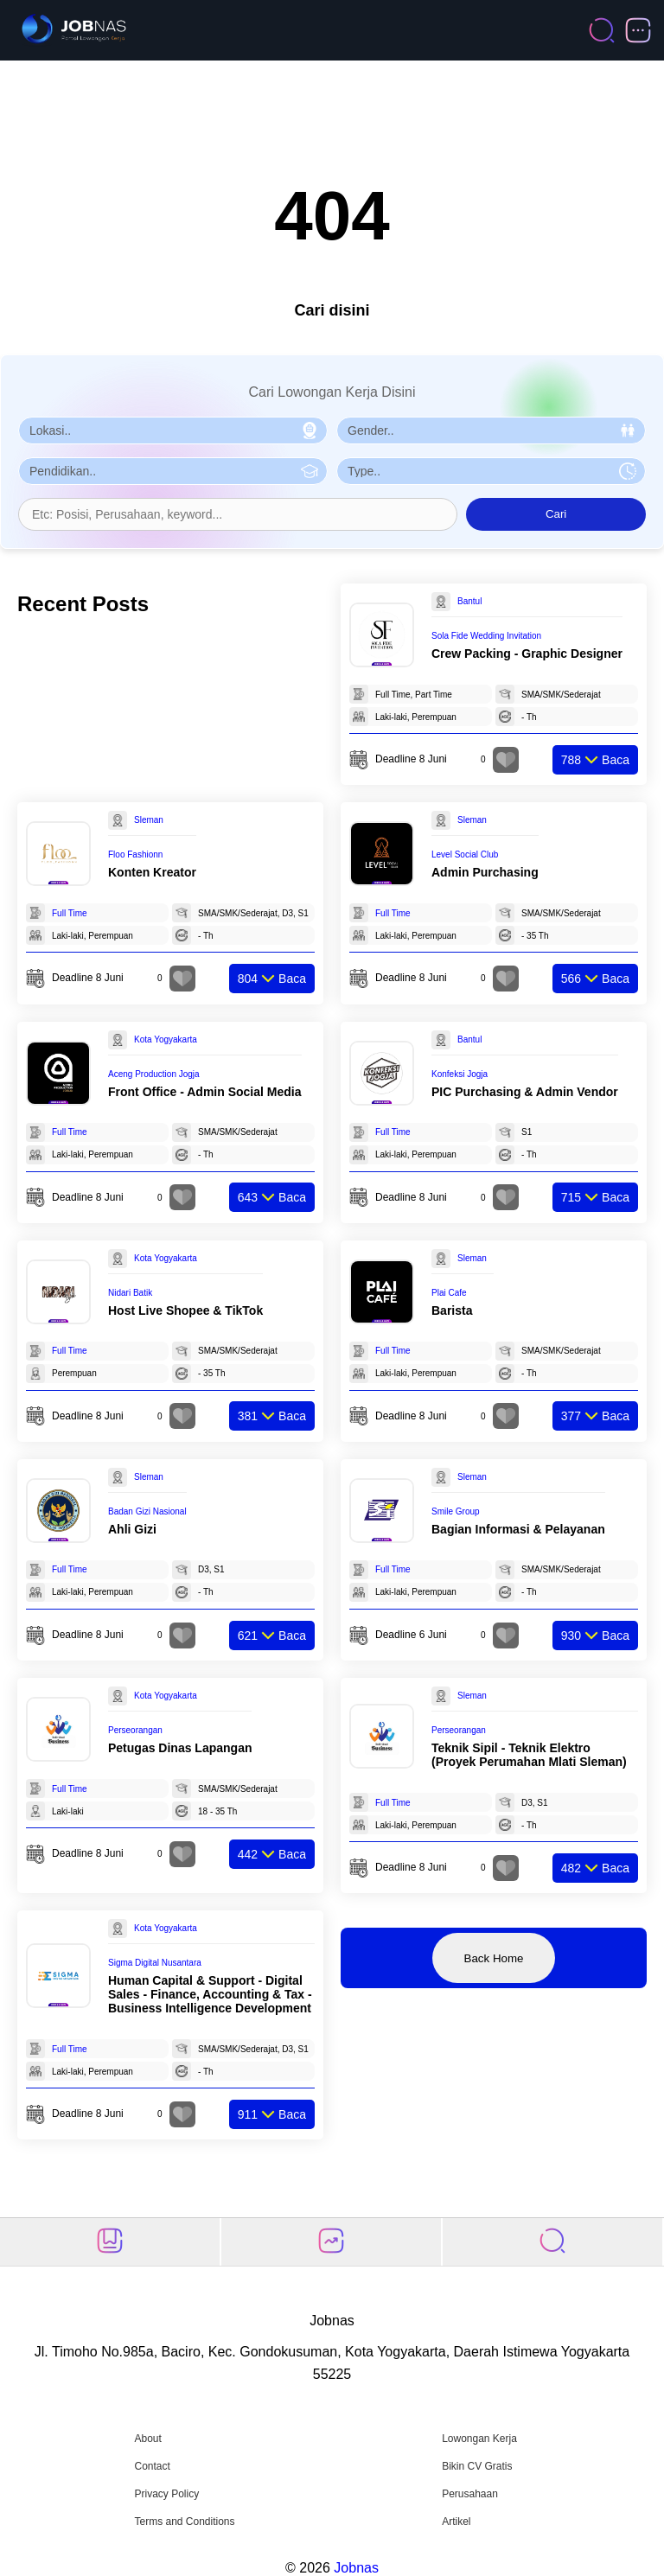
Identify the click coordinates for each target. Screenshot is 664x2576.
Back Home (494, 1958)
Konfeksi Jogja (459, 1074)
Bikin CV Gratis (477, 2466)
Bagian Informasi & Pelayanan (518, 1529)
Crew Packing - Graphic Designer (526, 653)
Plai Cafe (449, 1293)
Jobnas (356, 2567)
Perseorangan (135, 1730)
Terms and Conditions (184, 2521)
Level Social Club (464, 854)
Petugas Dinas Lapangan (180, 1748)
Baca (595, 759)
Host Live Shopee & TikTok (185, 1310)
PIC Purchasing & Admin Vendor (524, 1092)
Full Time (69, 913)
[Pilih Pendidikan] (173, 471)
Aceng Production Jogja (154, 1074)
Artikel (456, 2521)
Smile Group (455, 1511)
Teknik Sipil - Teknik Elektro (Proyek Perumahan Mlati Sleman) (529, 1755)
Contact (151, 2466)
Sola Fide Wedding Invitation (486, 636)
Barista (451, 1310)
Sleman (148, 820)
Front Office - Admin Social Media (205, 1092)
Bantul (469, 601)
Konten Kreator (152, 872)
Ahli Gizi (132, 1529)
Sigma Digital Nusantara (154, 1962)
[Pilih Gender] (491, 430)
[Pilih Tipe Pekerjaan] (491, 471)
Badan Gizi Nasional (147, 1511)
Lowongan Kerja (479, 2439)
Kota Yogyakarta (165, 1039)
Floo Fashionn (135, 854)
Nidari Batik (130, 1293)
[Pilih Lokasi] (173, 430)
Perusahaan (470, 2494)
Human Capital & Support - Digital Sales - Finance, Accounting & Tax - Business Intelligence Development (210, 1994)
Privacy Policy (166, 2494)
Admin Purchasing (485, 872)
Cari (556, 513)
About (147, 2439)
